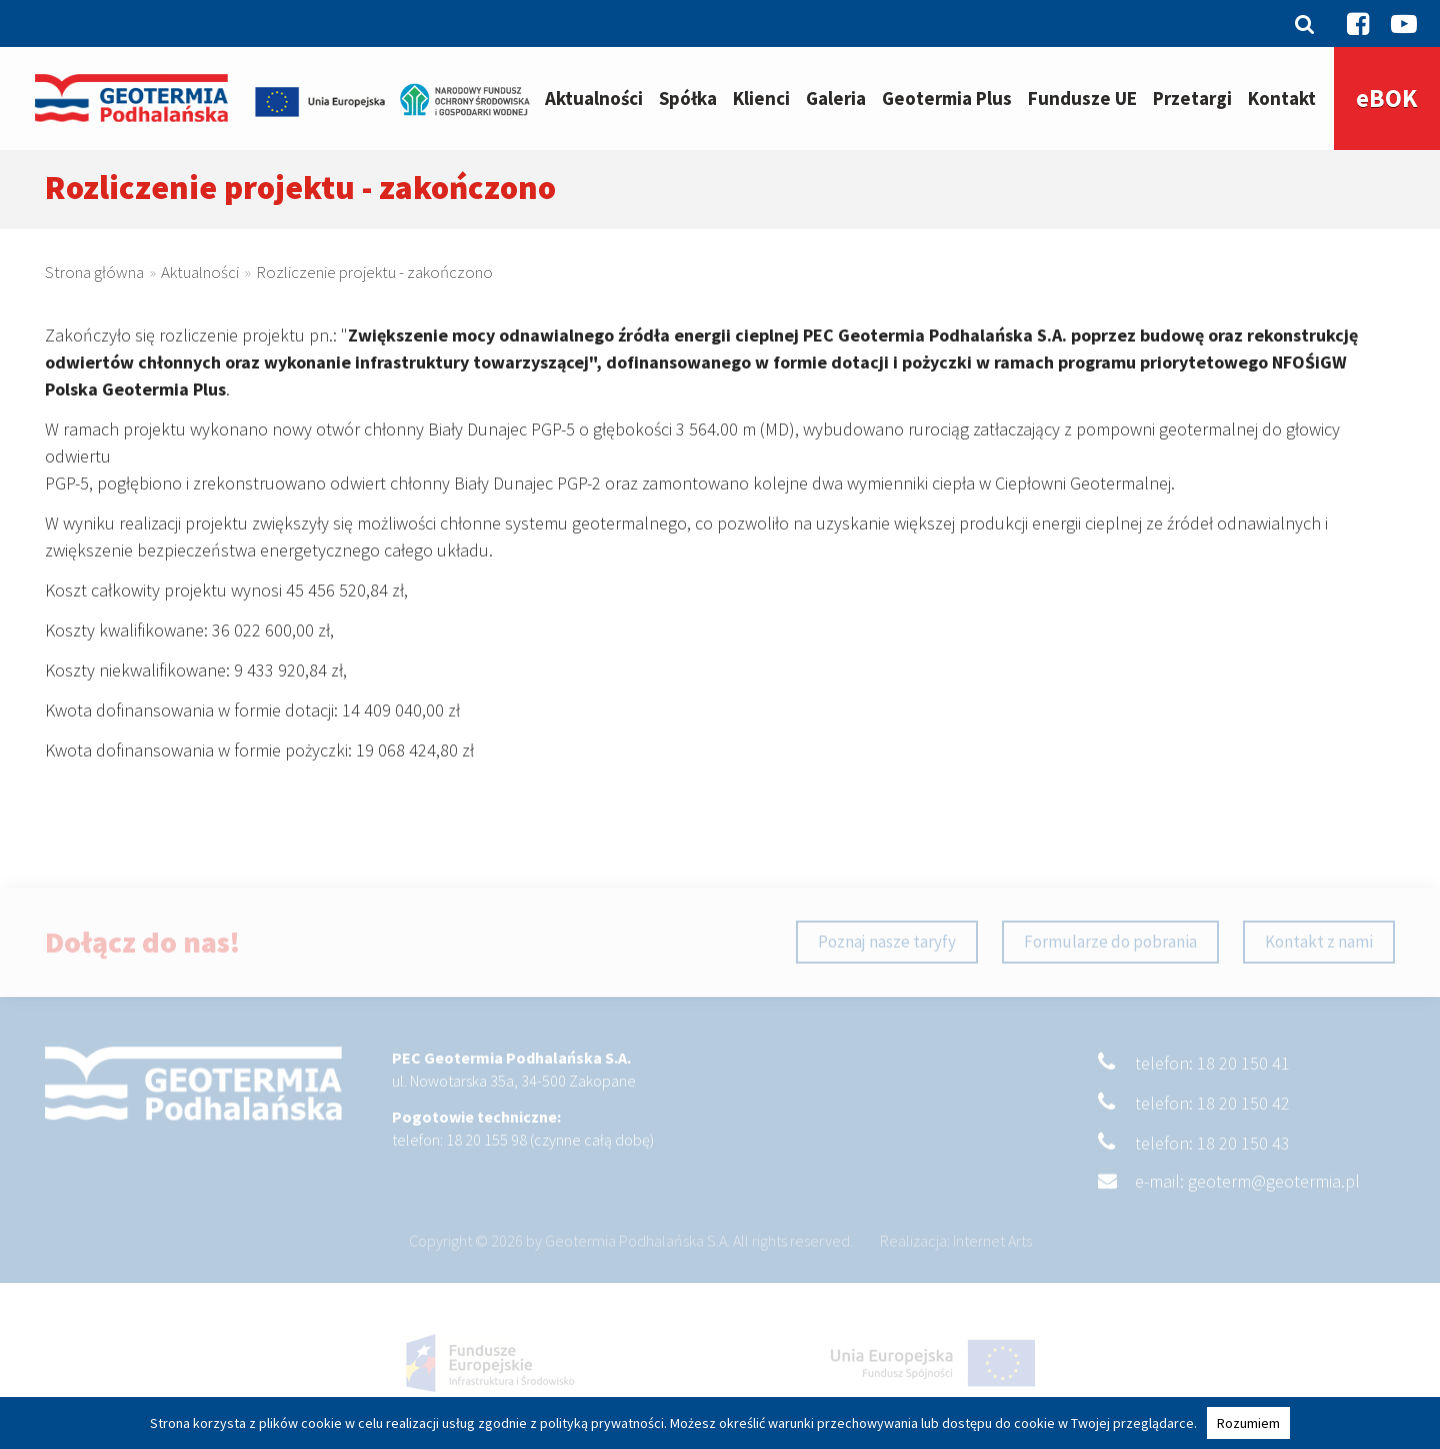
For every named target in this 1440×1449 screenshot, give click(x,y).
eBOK (1387, 98)
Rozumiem (1248, 1423)
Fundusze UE (1082, 98)
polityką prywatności (602, 1423)
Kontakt (1282, 98)
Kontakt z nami (1319, 956)
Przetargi (1192, 98)
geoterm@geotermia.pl (1274, 1195)
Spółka (688, 98)
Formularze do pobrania (1110, 956)
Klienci (761, 98)
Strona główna (94, 275)
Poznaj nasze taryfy (887, 956)
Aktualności (594, 98)
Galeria (836, 98)
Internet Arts (992, 1255)
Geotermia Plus (947, 98)
